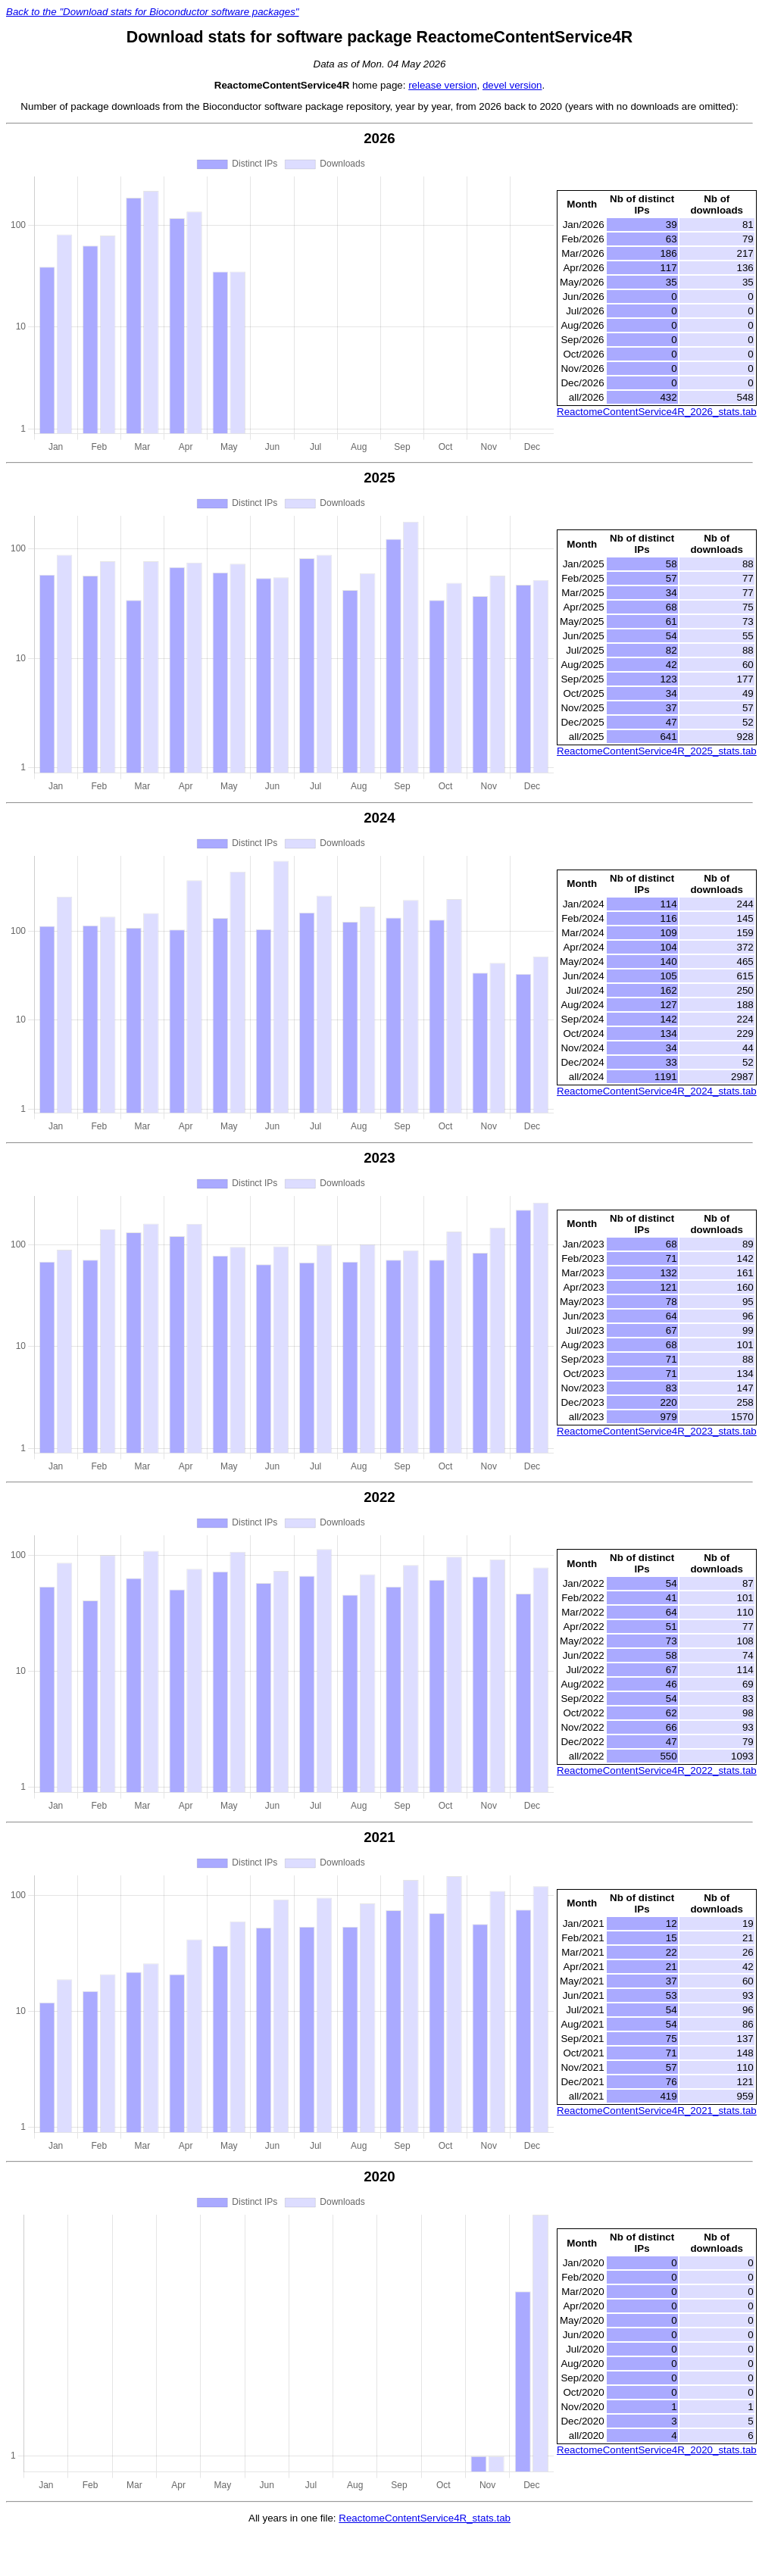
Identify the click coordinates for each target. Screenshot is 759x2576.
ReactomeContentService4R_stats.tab (425, 2518)
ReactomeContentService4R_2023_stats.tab (657, 1431)
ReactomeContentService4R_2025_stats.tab (657, 751)
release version (442, 85)
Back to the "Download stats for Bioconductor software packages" (152, 11)
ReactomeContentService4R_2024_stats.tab (657, 1091)
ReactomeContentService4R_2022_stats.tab (657, 1770)
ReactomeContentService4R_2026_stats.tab (657, 411)
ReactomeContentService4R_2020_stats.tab (657, 2450)
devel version (512, 85)
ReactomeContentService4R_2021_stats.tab (657, 2110)
